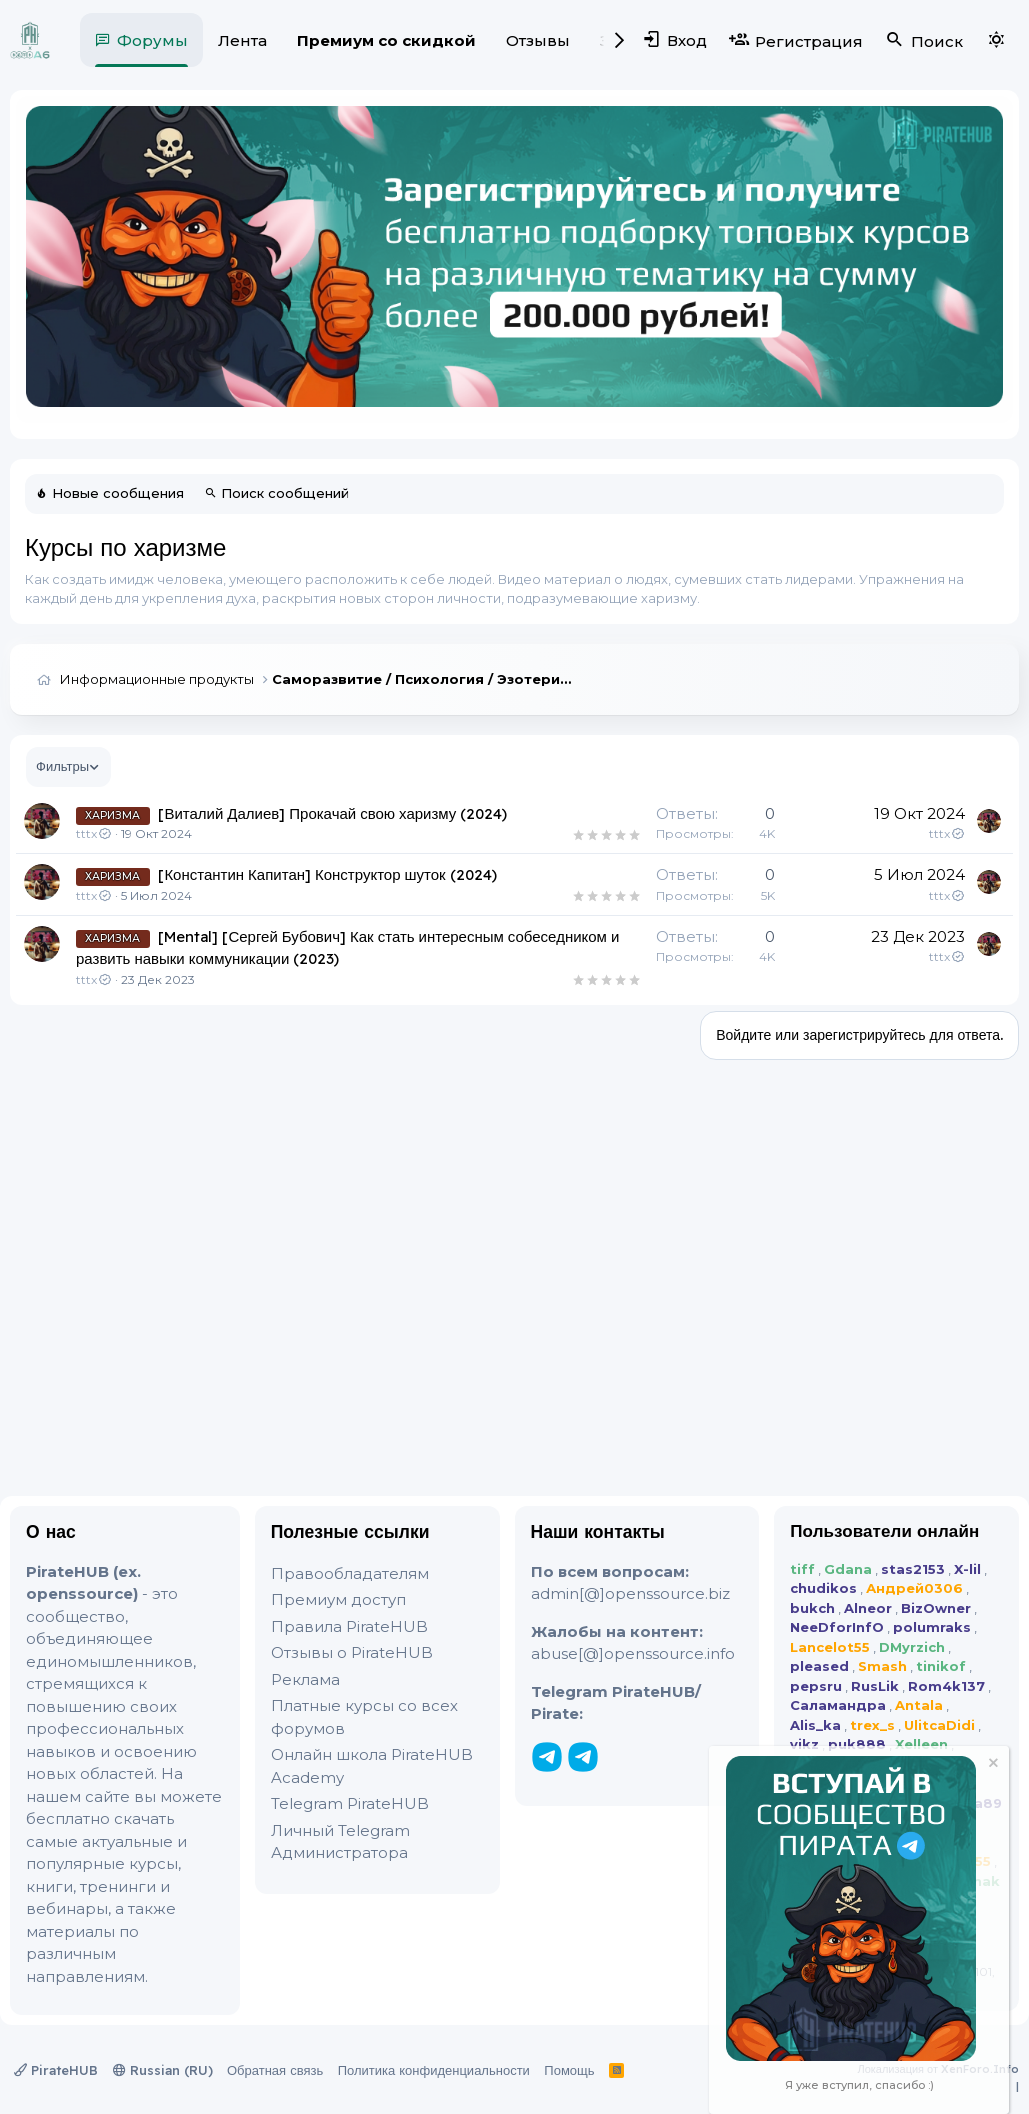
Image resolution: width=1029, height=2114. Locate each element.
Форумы (152, 40)
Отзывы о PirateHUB (352, 1652)
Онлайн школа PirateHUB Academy (372, 1766)
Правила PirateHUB (349, 1626)
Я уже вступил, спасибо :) (859, 2085)
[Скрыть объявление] (992, 1765)
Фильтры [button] (62, 766)
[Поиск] (923, 40)
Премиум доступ (338, 1599)
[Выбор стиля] (996, 40)
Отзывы (538, 40)
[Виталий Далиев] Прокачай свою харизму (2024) (332, 813)
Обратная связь (275, 2070)
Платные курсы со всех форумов (364, 1717)
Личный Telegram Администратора (340, 1842)
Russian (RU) (163, 2070)
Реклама (305, 1679)
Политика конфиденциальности (434, 2070)
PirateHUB (56, 2070)
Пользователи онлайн (884, 1530)
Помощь (569, 2070)
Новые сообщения (118, 493)
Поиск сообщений (285, 493)
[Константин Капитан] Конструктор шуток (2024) (327, 874)
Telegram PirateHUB (350, 1803)
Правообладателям (350, 1573)
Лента (242, 40)
